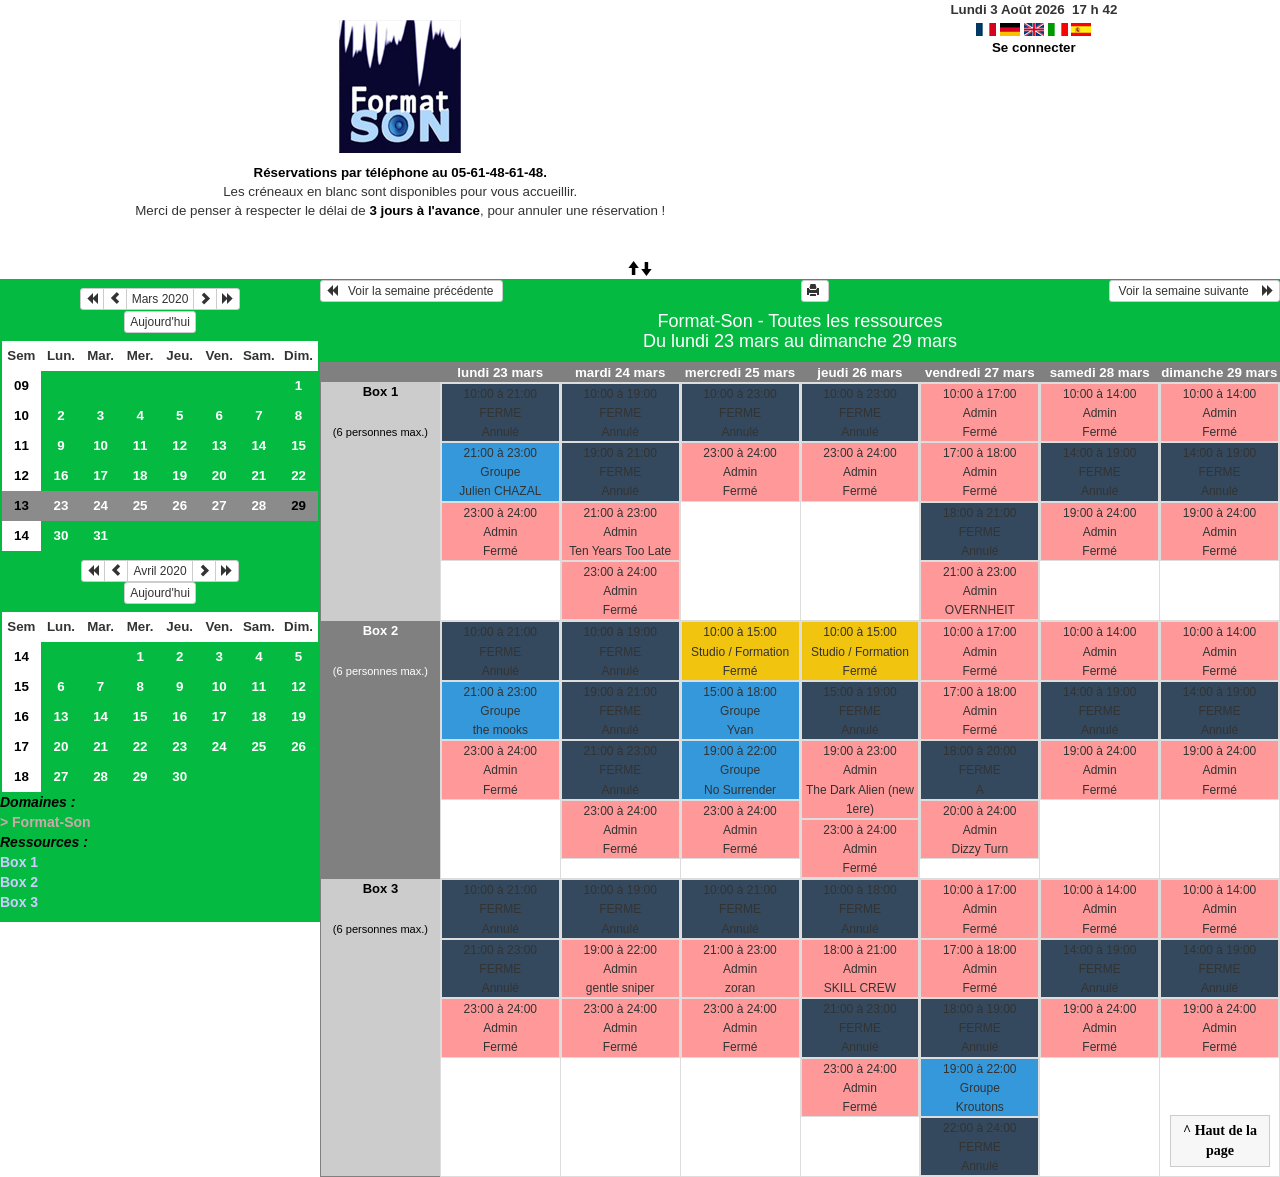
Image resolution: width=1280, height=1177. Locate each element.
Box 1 (19, 862)
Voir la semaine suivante (1194, 291)
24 (100, 505)
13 (219, 445)
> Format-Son (45, 822)
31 (100, 535)
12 (179, 445)
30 (61, 535)
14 (258, 445)
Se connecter (1034, 47)
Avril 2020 (159, 571)
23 (61, 505)
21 (258, 475)
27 (219, 505)
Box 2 (19, 882)
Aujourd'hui (160, 322)
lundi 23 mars (500, 372)
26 (179, 505)
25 (140, 505)
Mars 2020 (160, 299)
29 (140, 776)
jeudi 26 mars (859, 372)
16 (61, 475)
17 (100, 475)
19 (179, 475)
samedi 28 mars (1100, 372)
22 (298, 475)
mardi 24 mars (620, 372)
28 (258, 505)
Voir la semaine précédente (411, 291)
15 (298, 445)
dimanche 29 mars (1219, 372)
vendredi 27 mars (980, 372)
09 (21, 385)
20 (219, 475)
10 (21, 415)
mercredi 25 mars (740, 372)
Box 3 (19, 902)
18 (140, 475)
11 (21, 445)
